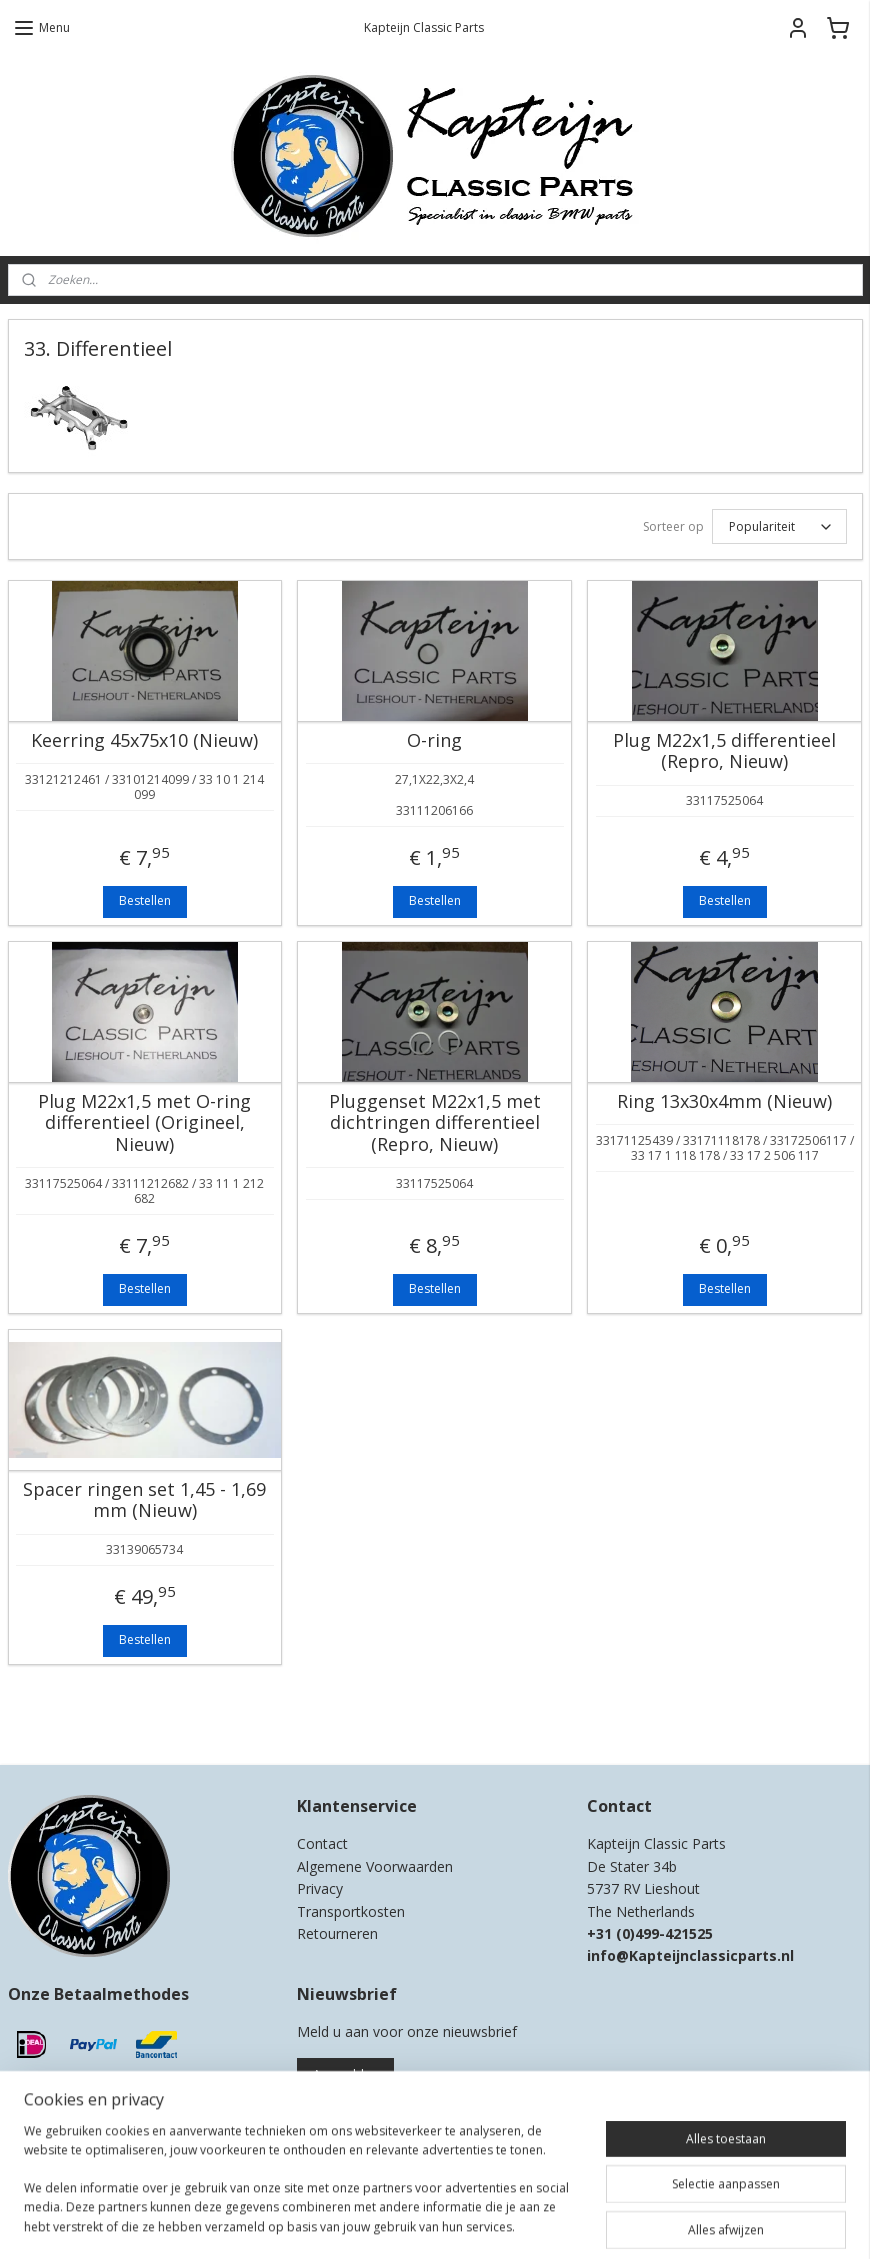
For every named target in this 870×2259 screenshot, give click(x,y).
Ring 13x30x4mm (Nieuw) (724, 1102)
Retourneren (337, 1933)
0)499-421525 (667, 1933)
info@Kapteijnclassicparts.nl (690, 1955)
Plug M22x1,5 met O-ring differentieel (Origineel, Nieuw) (144, 1123)
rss (420, 2222)
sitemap (378, 2222)
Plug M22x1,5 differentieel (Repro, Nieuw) (724, 751)
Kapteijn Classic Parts (86, 1720)
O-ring (434, 741)
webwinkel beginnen (497, 2222)
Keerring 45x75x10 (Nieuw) (144, 741)
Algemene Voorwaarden (375, 1866)
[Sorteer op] (779, 526)
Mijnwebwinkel (671, 2222)
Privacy (320, 1888)
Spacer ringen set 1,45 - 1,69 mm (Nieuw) (144, 1500)
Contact (322, 1843)
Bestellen (145, 900)
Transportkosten (351, 1911)
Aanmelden (345, 2074)
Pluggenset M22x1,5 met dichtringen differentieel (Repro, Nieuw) (435, 1123)
